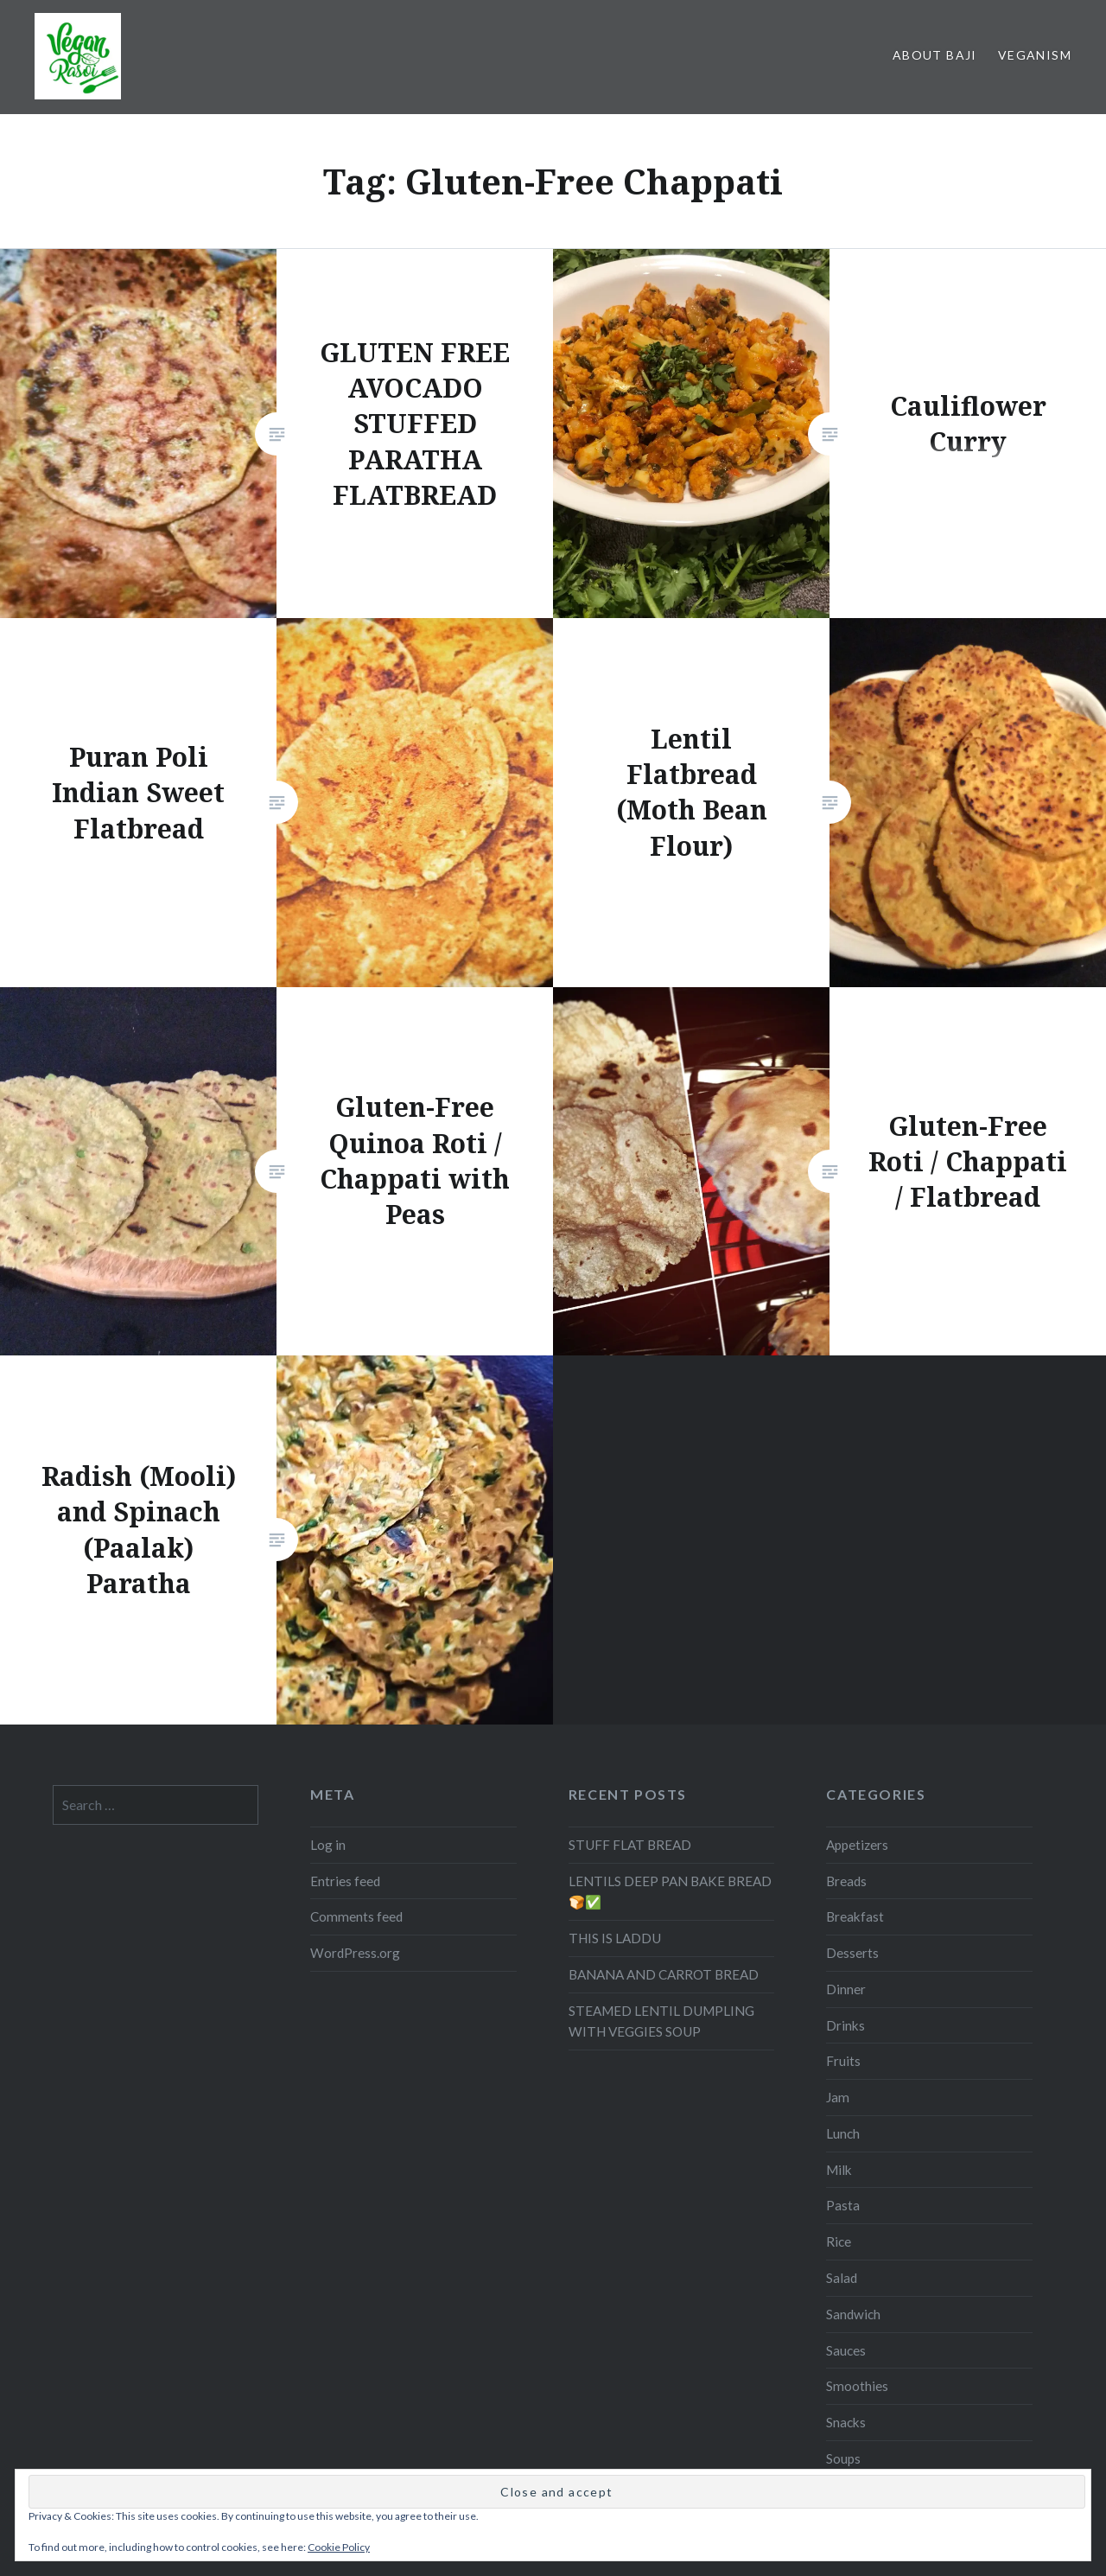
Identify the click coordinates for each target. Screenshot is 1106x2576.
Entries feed (345, 1723)
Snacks (846, 2265)
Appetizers (857, 1687)
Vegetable (855, 2373)
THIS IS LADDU (615, 1781)
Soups (843, 2301)
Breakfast (855, 1759)
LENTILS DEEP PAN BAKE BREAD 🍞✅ (670, 1734)
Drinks (845, 1868)
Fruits (843, 1903)
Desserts (852, 1795)
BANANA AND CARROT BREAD (664, 1817)
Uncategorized (869, 2337)
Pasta (843, 2048)
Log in (328, 1687)
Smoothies (857, 2228)
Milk (839, 2012)
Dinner (846, 1832)
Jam (837, 1940)
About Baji (935, 55)
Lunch (843, 1976)
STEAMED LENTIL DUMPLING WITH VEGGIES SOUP (661, 1864)
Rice (838, 2084)
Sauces (846, 2193)
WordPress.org (355, 1795)
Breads (846, 1723)
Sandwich (853, 2157)
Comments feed (356, 1759)
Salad (841, 2120)
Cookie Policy (339, 2547)
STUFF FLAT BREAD (630, 1687)
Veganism (1034, 55)
